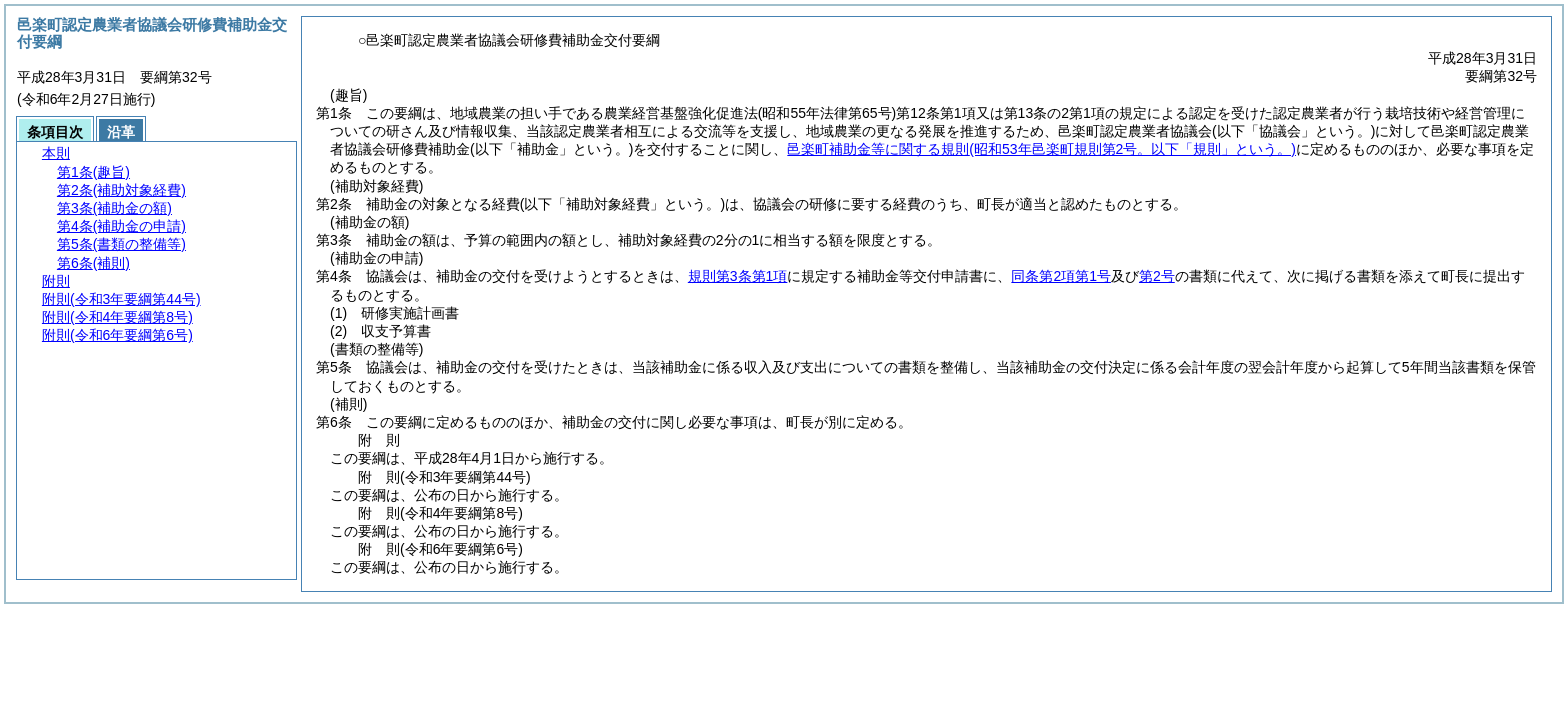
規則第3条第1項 (738, 276)
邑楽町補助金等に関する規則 (1041, 149)
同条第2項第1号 (1061, 276)
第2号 (1157, 276)
